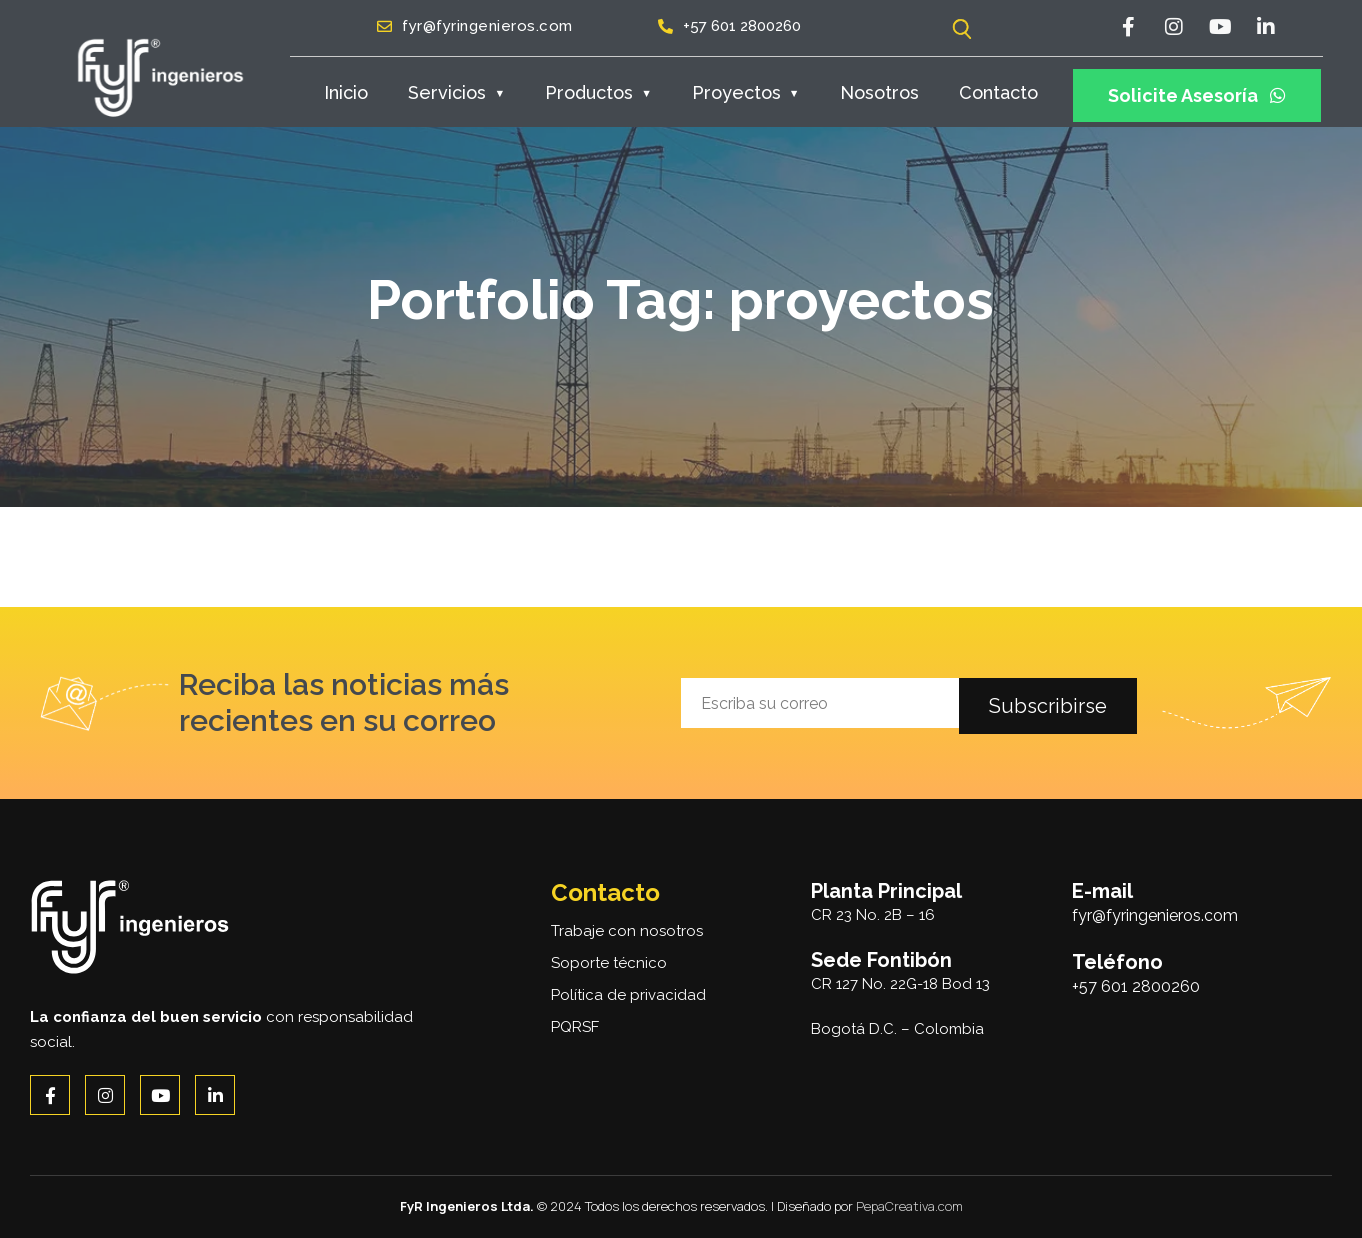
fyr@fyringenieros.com (1155, 915)
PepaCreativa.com (909, 1206)
